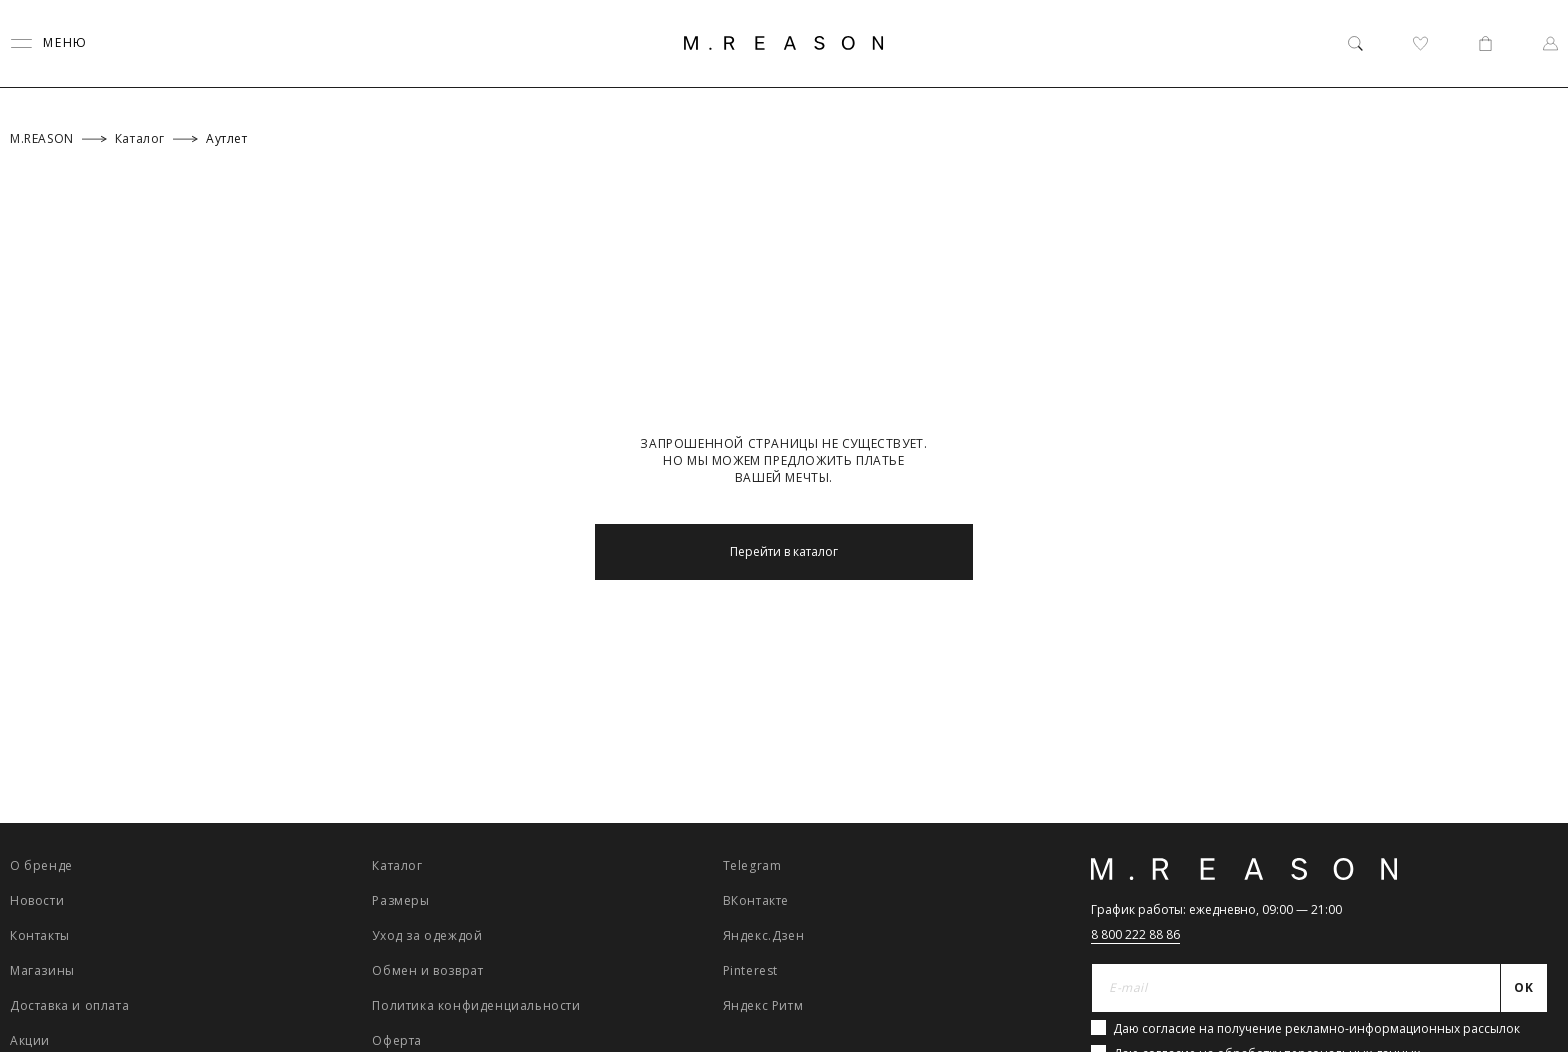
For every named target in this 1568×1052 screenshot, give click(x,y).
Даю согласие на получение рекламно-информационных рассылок (1316, 1028)
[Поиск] (1355, 43)
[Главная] (784, 43)
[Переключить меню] (49, 43)
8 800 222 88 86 (1135, 934)
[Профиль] (1550, 43)
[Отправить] (1524, 988)
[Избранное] (1420, 43)
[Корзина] (1485, 43)
